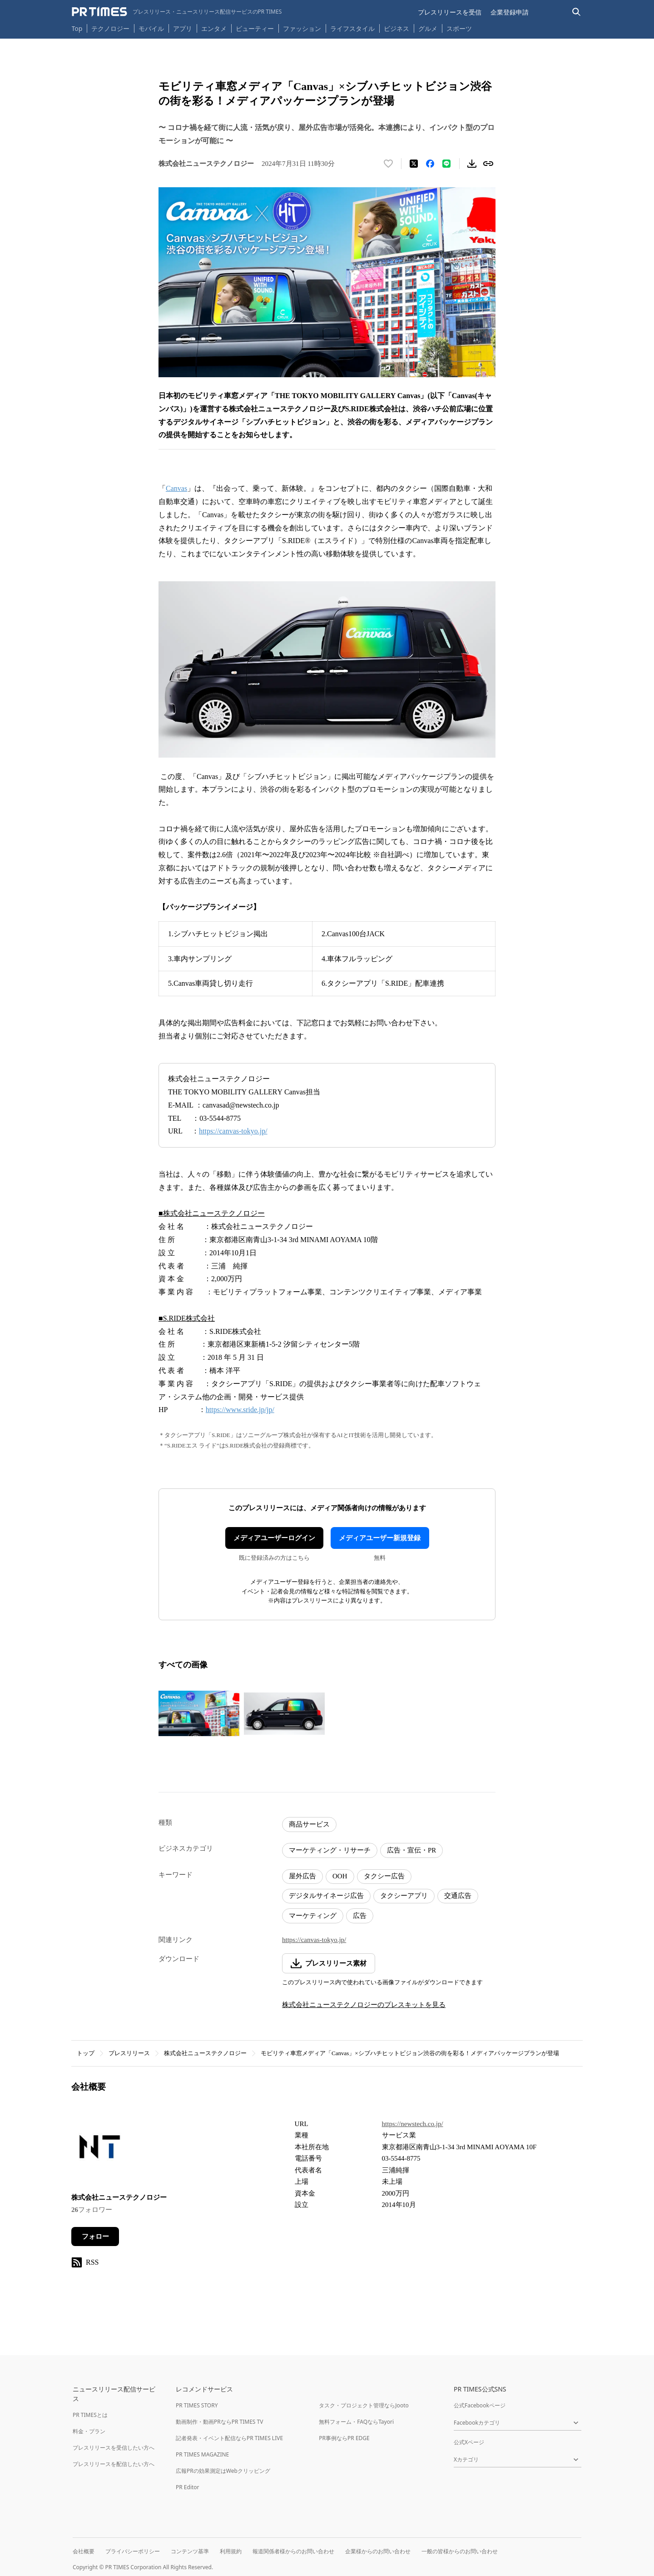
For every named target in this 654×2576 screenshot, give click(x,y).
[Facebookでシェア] (430, 163)
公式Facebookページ (479, 2405)
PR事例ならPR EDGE (344, 2438)
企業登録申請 (509, 12)
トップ (85, 2053)
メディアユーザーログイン (274, 1538)
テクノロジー (110, 28)
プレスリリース (129, 2053)
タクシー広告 (384, 1876)
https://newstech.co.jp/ (412, 2123)
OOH (339, 1876)
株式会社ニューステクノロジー (205, 2053)
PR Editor (187, 2487)
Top (77, 28)
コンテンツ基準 (190, 2551)
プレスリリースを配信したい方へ (113, 2464)
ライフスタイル (352, 28)
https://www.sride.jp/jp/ (240, 1409)
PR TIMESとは (90, 2415)
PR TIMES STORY (197, 2405)
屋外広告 (302, 1876)
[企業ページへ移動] (99, 2149)
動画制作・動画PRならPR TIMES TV (219, 2422)
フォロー (95, 2236)
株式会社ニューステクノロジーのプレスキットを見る (364, 2004)
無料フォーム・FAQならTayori (356, 2422)
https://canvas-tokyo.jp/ (233, 1131)
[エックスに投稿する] (413, 163)
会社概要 (83, 2551)
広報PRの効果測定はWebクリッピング (223, 2471)
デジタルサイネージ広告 (326, 1895)
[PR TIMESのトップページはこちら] (177, 11)
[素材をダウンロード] (472, 163)
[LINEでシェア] (446, 163)
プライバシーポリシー (132, 2551)
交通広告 (457, 1895)
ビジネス (396, 28)
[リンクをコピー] (488, 163)
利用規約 (231, 2551)
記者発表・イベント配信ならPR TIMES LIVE (229, 2438)
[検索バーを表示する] (576, 12)
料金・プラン (89, 2431)
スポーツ (459, 28)
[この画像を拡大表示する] (199, 1713)
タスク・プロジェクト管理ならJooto (363, 2405)
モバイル (151, 28)
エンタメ (214, 28)
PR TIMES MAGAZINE (202, 2454)
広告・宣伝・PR (411, 1850)
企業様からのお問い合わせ (378, 2551)
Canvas (176, 488)
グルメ (427, 28)
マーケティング (313, 1915)
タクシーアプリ (404, 1895)
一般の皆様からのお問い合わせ (459, 2551)
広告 (360, 1915)
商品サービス (309, 1824)
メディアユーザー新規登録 (380, 1538)
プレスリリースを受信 (449, 12)
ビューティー (255, 28)
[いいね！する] (388, 163)
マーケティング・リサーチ (330, 1850)
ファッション (302, 28)
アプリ (182, 28)
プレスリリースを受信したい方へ (113, 2447)
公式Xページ (469, 2442)
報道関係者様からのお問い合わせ (293, 2551)
